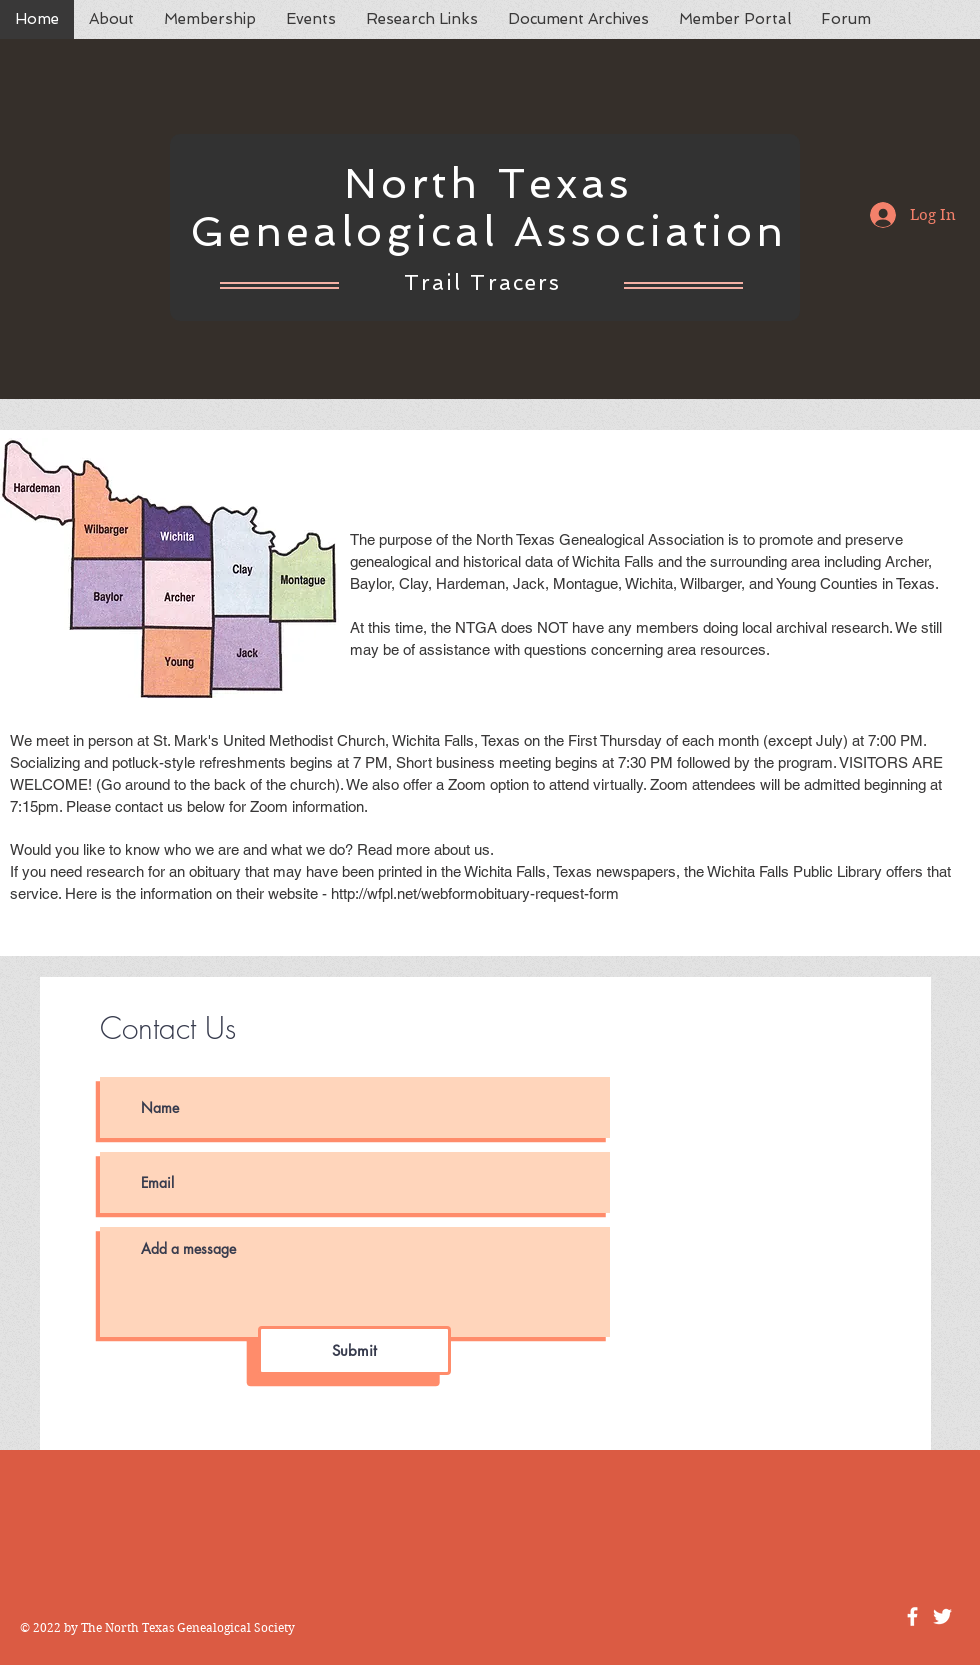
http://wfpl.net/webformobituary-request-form (475, 893)
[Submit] (354, 1350)
